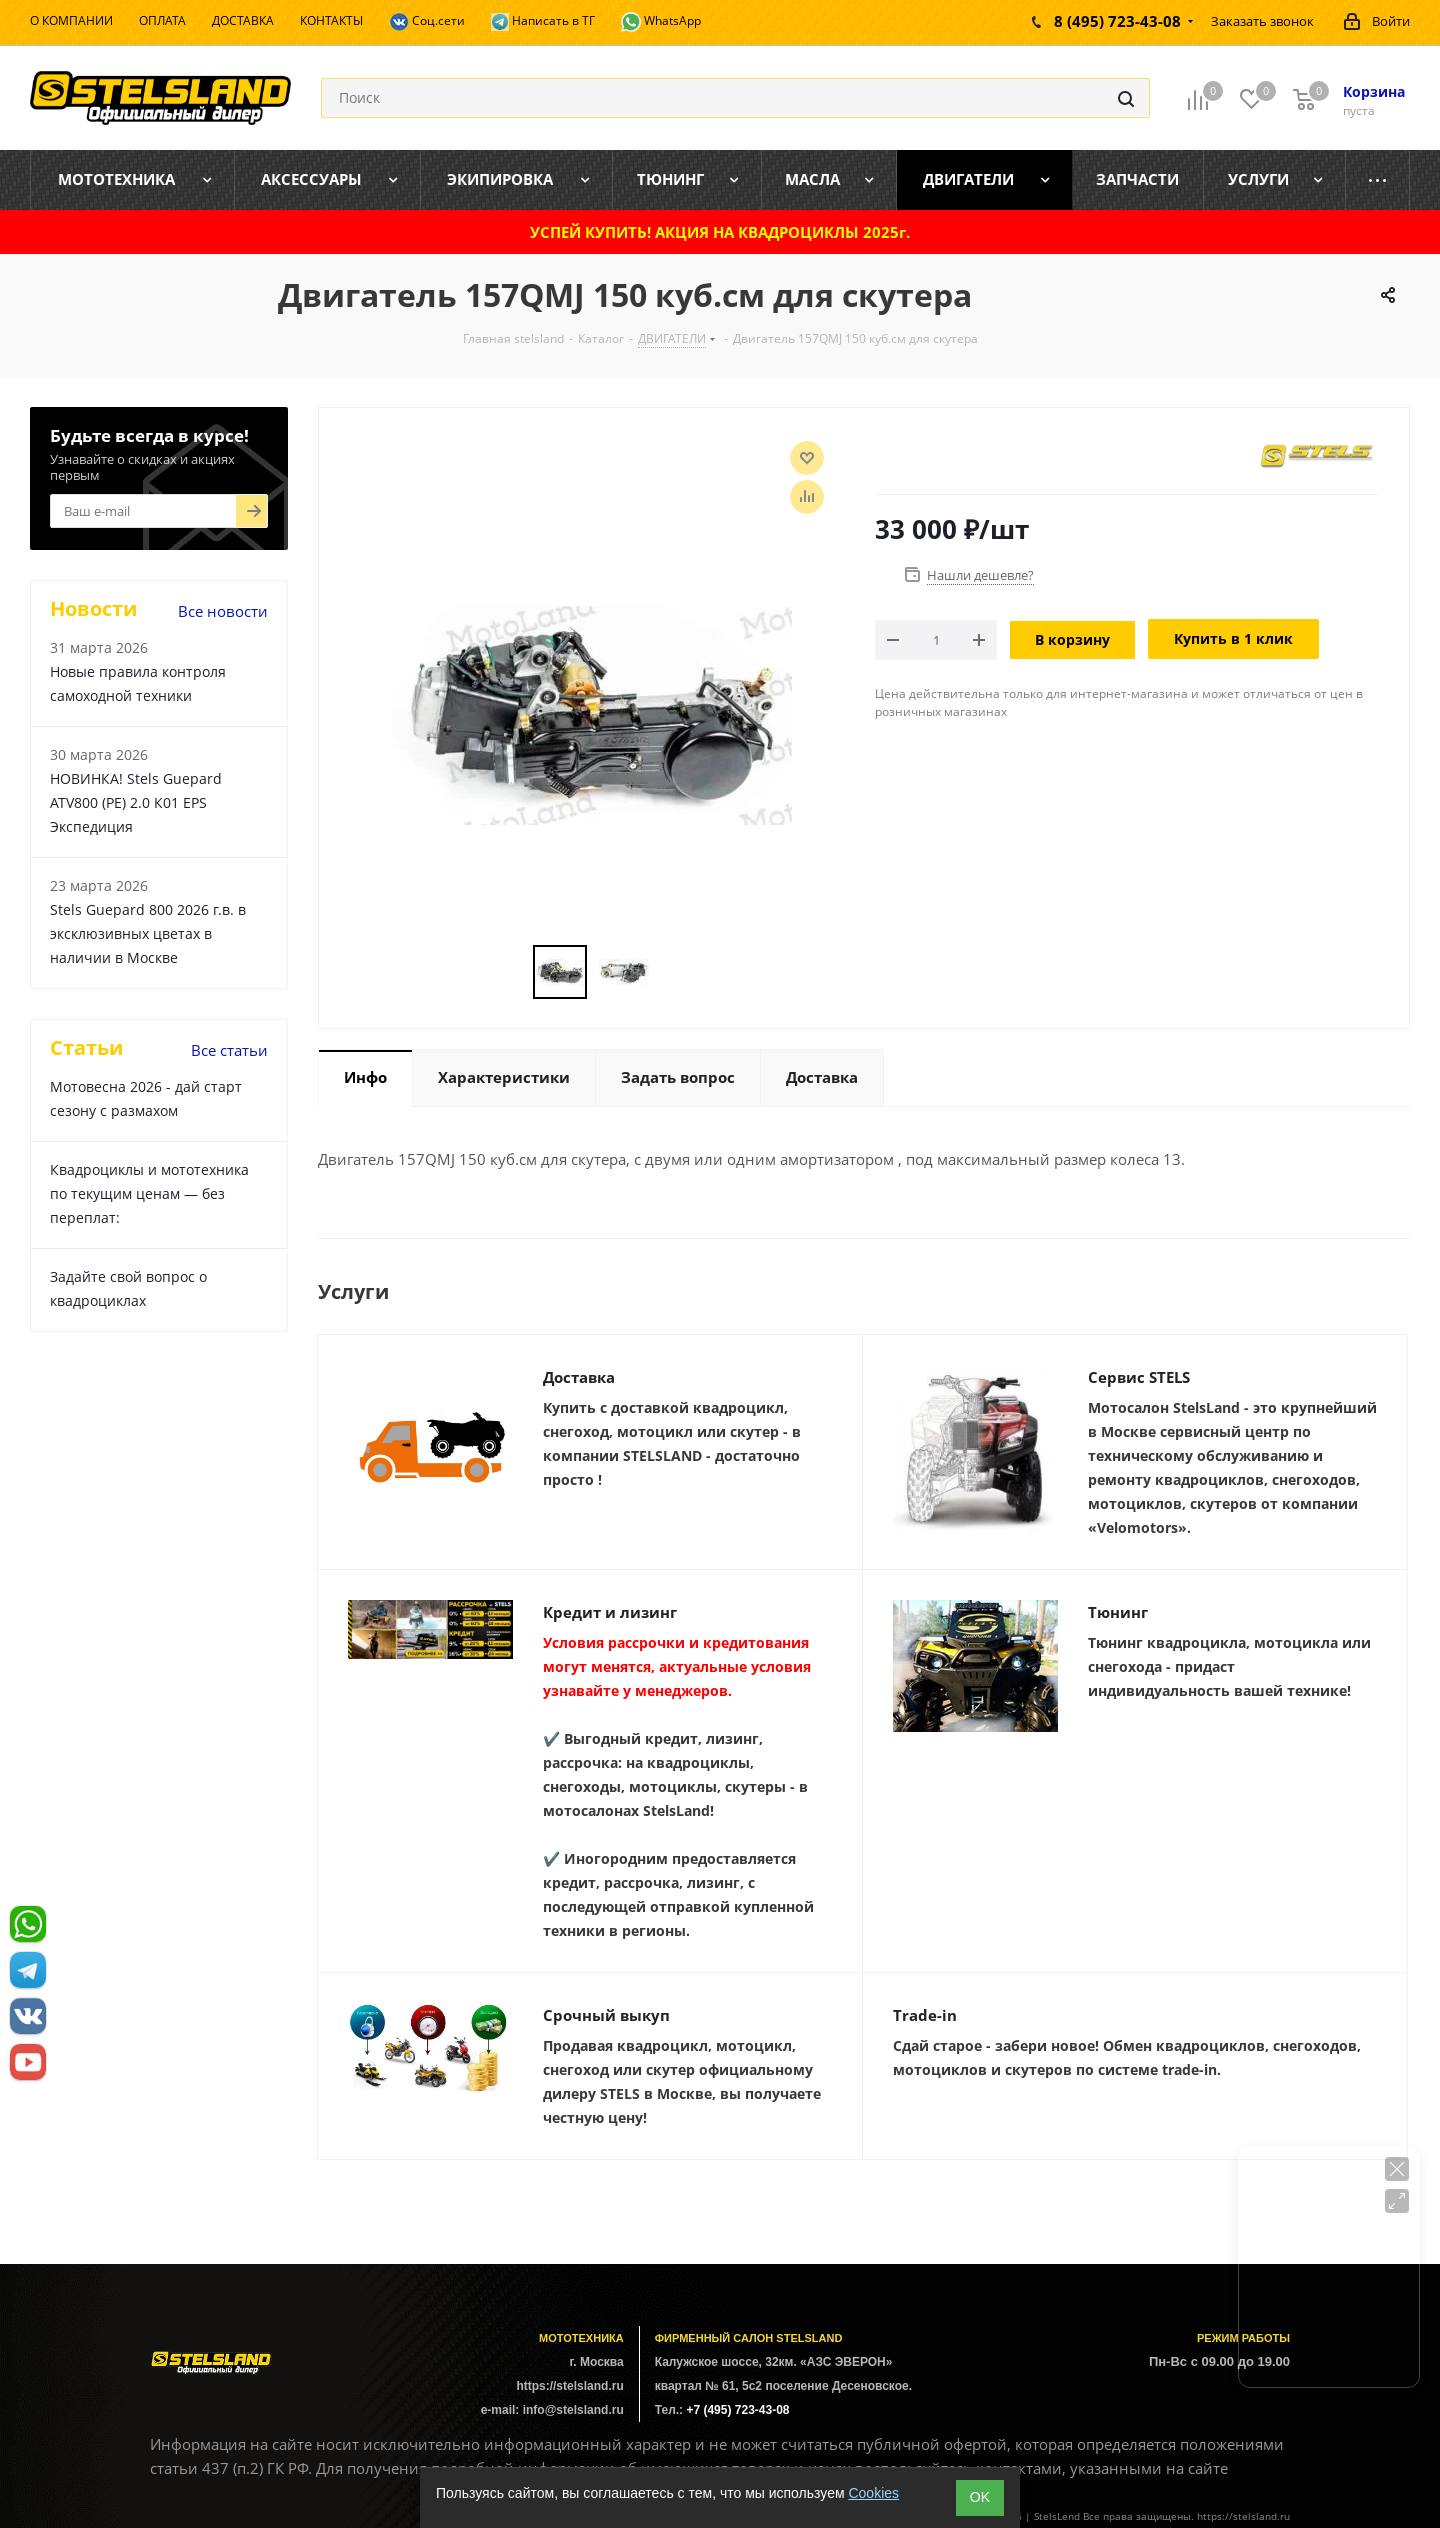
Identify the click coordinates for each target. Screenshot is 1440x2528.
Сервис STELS (1139, 1377)
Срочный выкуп (606, 2015)
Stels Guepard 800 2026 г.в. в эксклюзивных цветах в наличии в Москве (148, 933)
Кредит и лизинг (610, 1612)
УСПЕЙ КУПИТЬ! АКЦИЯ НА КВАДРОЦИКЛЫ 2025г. (720, 232)
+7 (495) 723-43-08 (737, 2410)
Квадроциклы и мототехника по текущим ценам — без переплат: (149, 1193)
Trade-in (925, 2015)
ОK (980, 2497)
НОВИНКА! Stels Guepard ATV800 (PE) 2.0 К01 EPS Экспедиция (136, 802)
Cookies (873, 2493)
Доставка (579, 1377)
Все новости (223, 611)
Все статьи (229, 1050)
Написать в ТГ (543, 21)
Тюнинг (1118, 1612)
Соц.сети (427, 22)
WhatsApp (661, 22)
